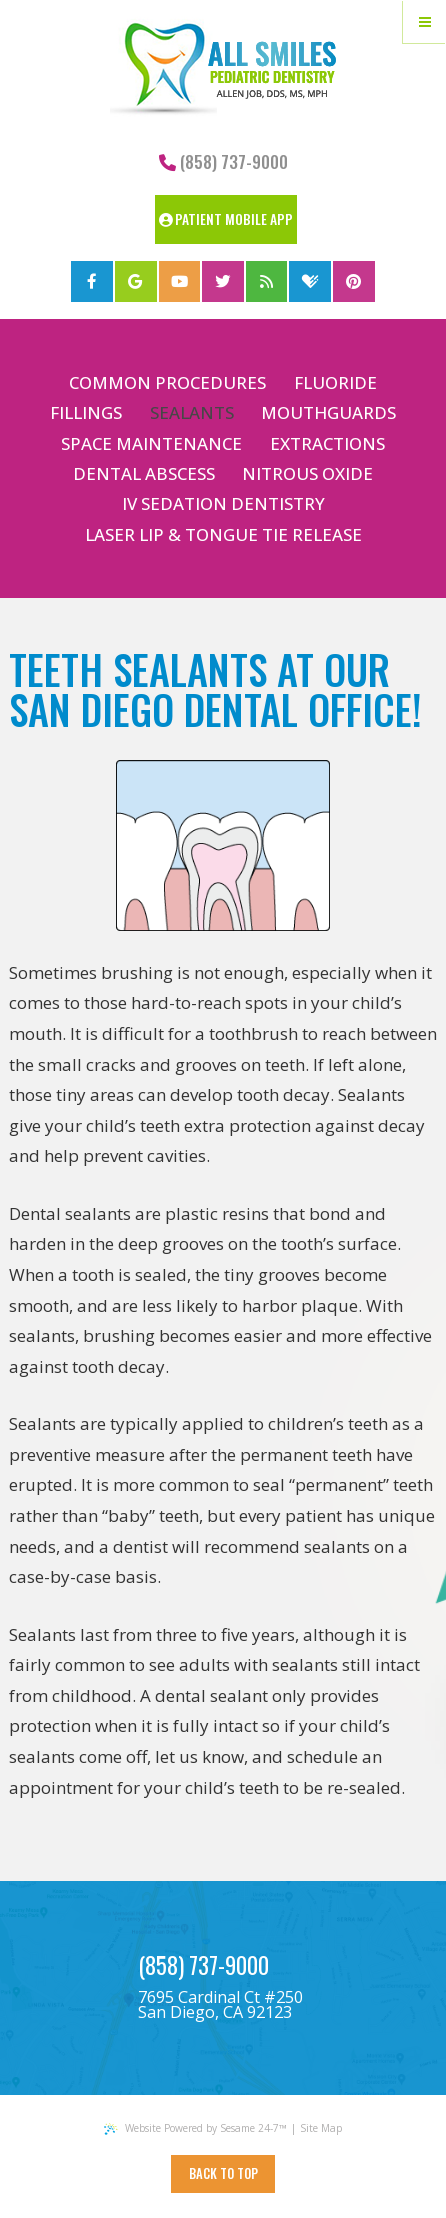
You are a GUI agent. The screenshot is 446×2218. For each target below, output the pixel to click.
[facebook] (92, 282)
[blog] (267, 282)
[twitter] (223, 282)
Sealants (192, 412)
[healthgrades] (310, 282)
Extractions (327, 443)
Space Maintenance (151, 443)
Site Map (321, 2128)
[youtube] (180, 282)
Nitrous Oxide (307, 473)
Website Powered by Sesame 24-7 (195, 2128)
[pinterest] (354, 282)
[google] (136, 282)
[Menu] (424, 21)
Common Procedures (167, 382)
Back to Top (223, 2173)
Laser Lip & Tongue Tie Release (223, 534)
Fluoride (335, 382)
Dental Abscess (144, 473)
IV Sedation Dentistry (223, 503)
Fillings (86, 412)
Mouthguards (328, 412)
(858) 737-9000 (223, 161)
